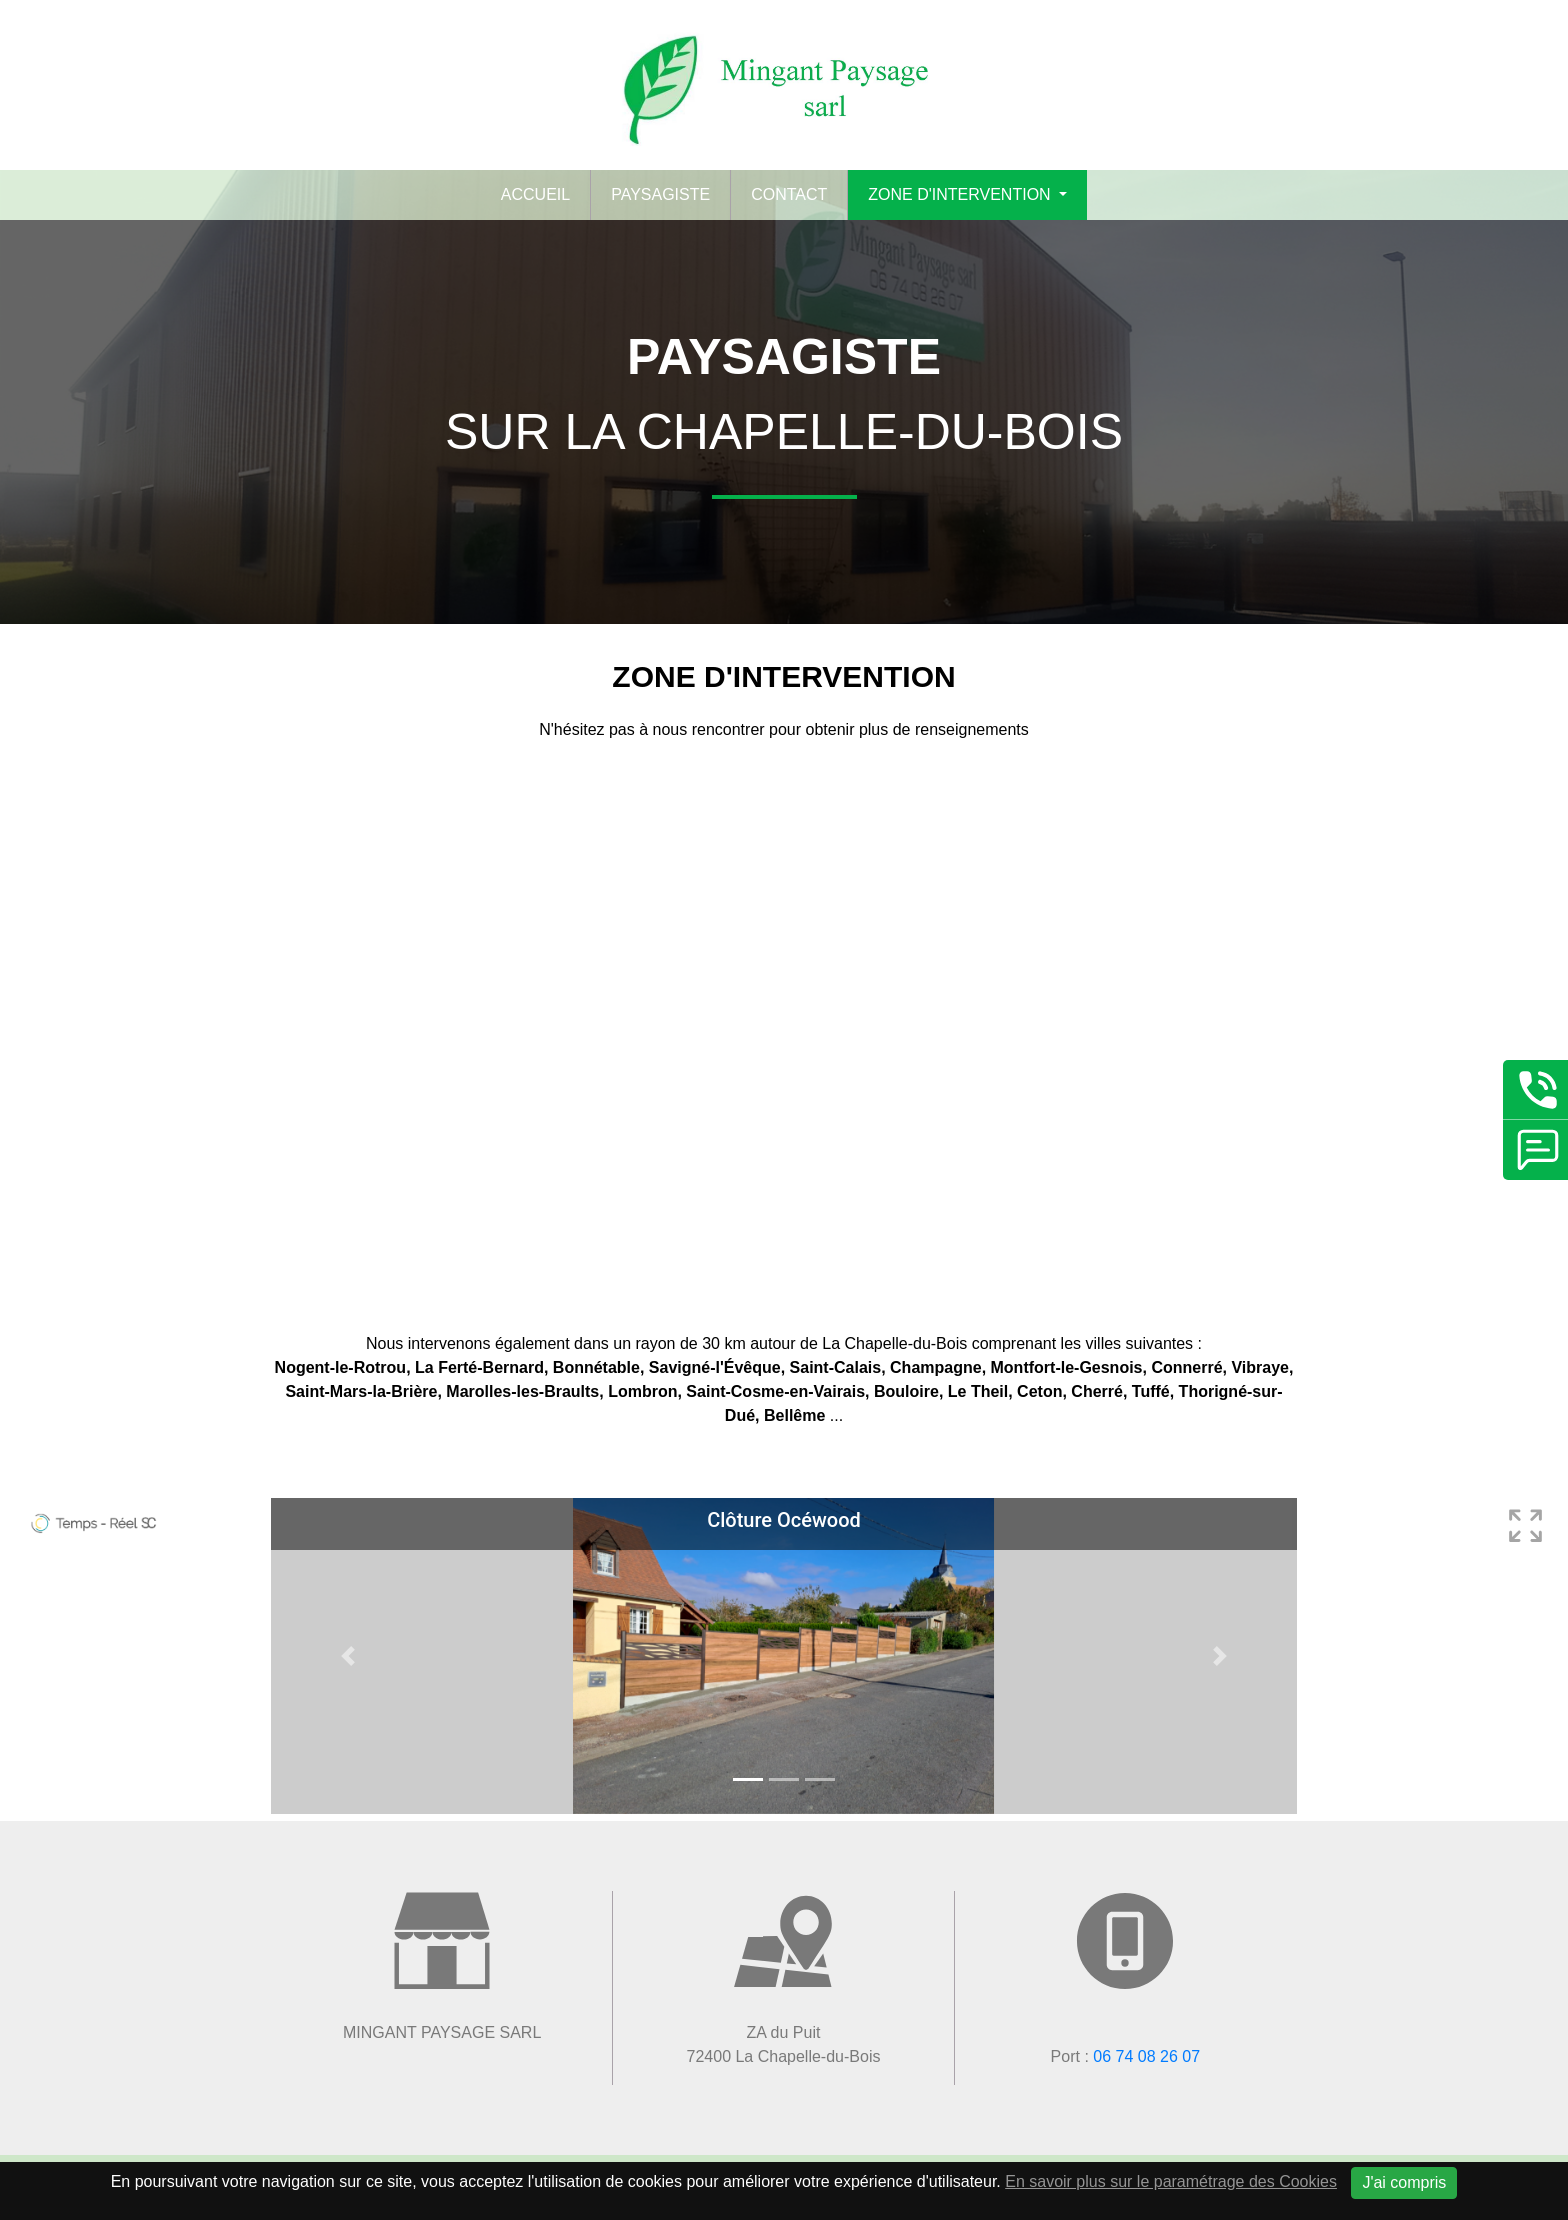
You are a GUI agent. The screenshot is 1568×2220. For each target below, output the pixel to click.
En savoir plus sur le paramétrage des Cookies (1171, 2181)
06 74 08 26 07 (1146, 2056)
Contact (789, 194)
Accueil (535, 194)
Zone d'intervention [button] (961, 194)
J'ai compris (1404, 2182)
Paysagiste (660, 194)
